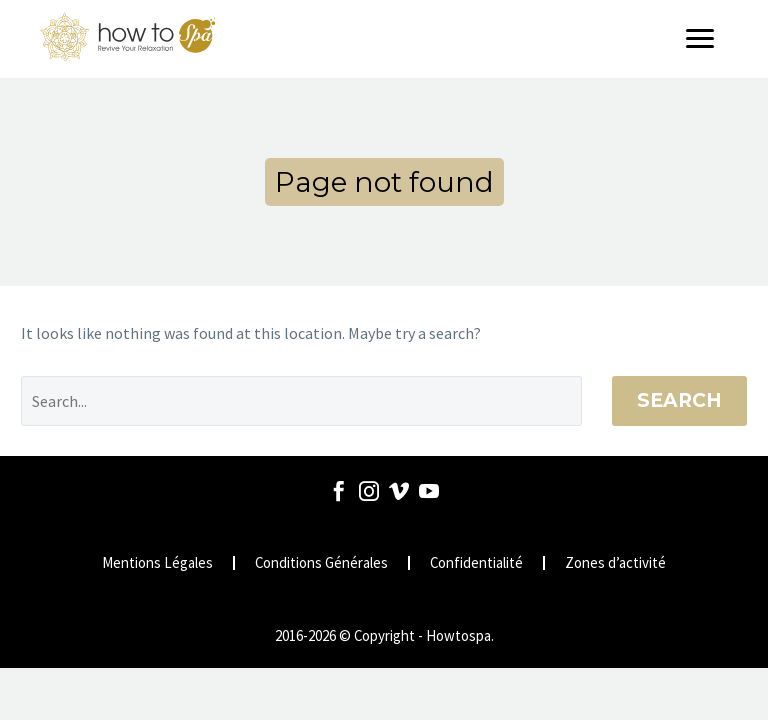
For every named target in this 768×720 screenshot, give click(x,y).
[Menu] (707, 39)
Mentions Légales (157, 563)
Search (679, 400)
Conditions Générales (321, 563)
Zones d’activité (615, 563)
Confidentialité (476, 563)
